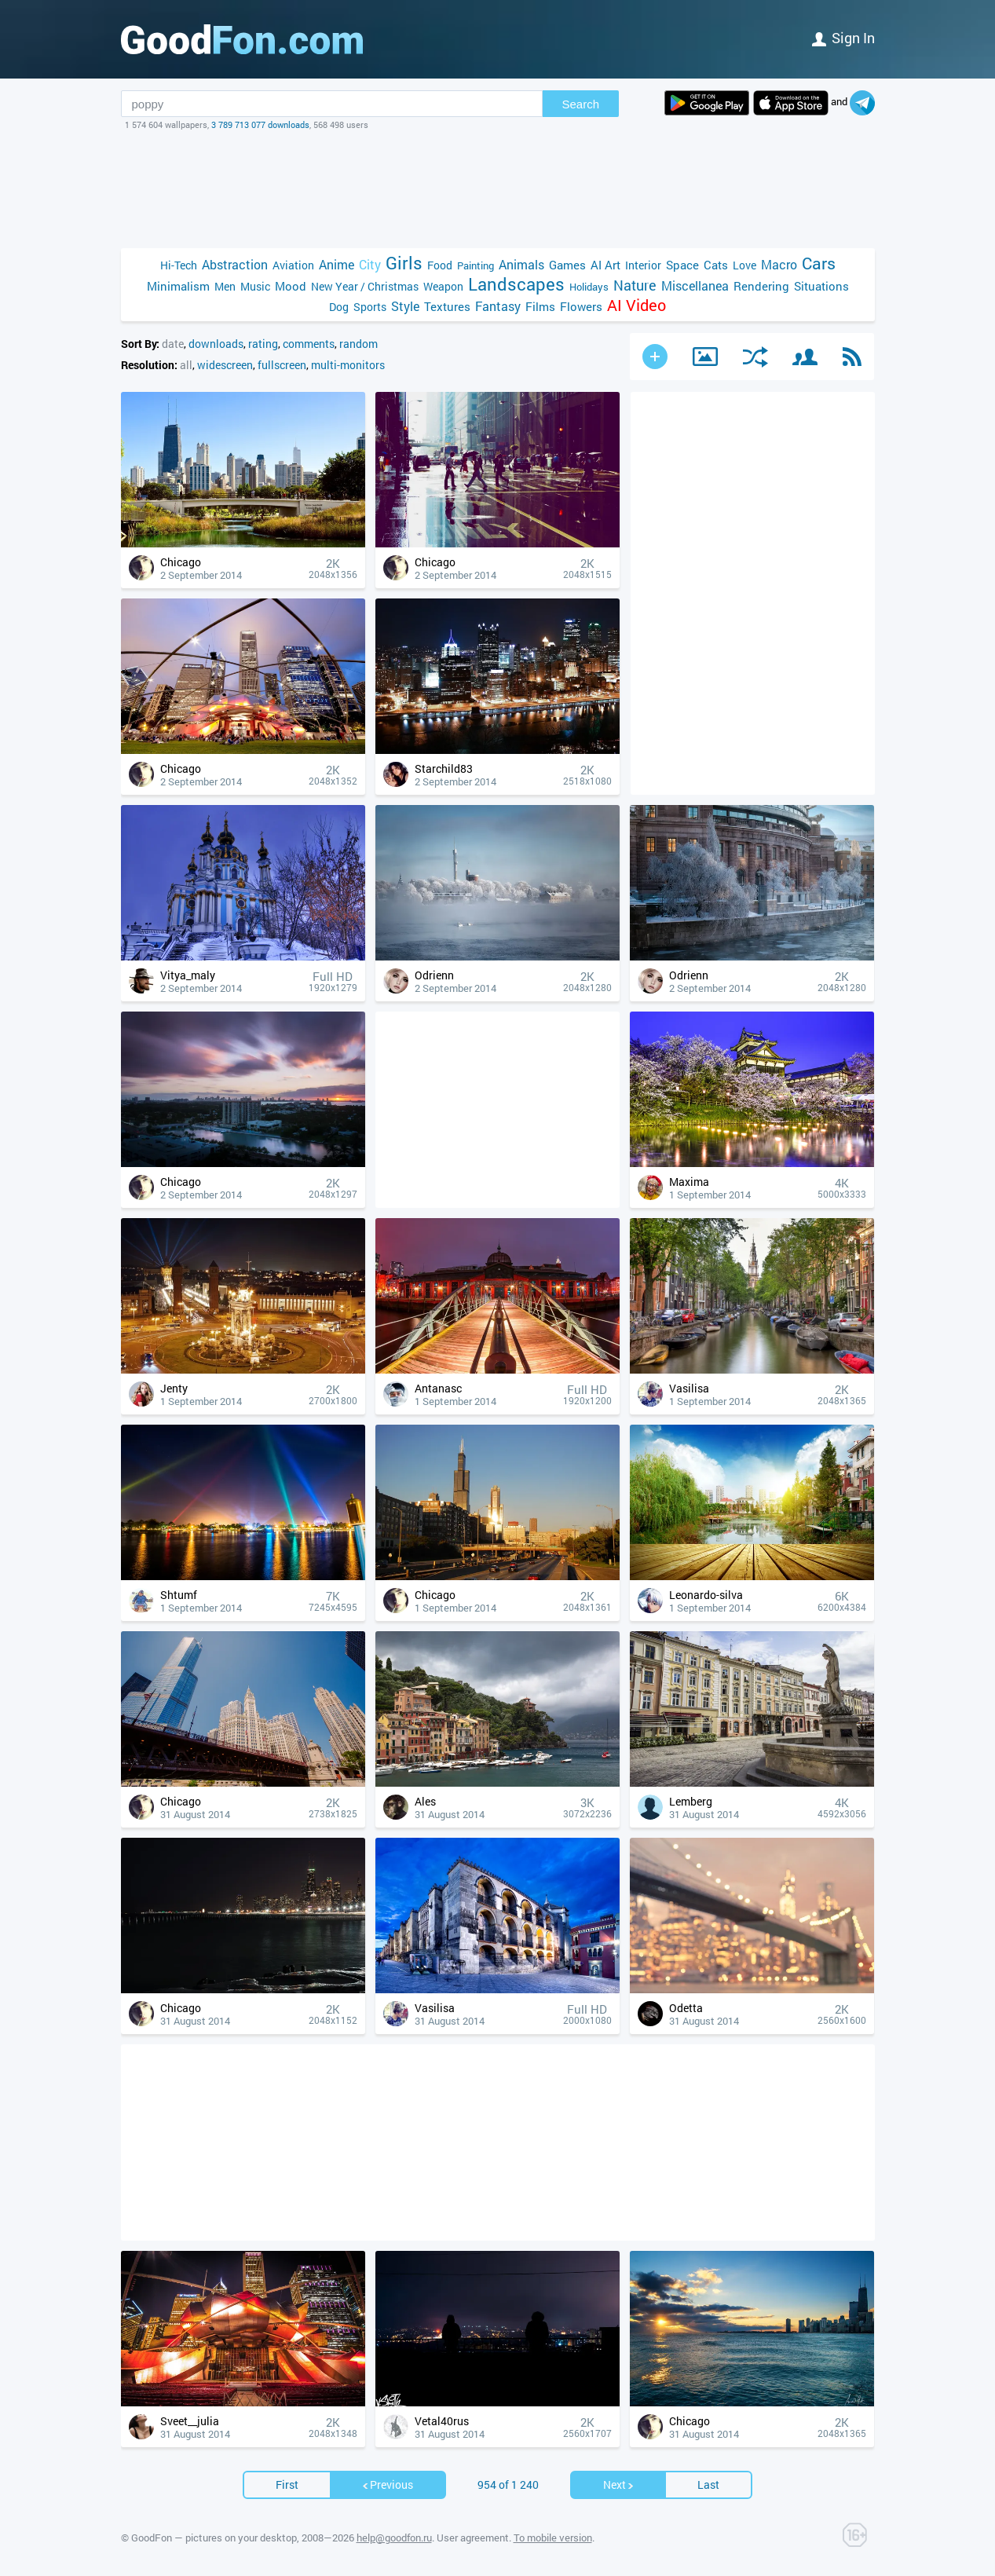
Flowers (581, 306)
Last (708, 2484)
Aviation (293, 265)
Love (744, 265)
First (287, 2484)
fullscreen (282, 364)
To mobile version (553, 2537)
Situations (821, 286)
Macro (779, 264)
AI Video (636, 305)
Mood (290, 286)
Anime (336, 264)
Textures (447, 306)
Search (581, 104)
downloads (215, 343)
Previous (387, 2484)
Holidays (589, 287)
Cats (716, 265)
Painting (475, 265)
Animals (521, 264)
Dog (339, 306)
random (358, 343)
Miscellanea (695, 285)
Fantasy (498, 306)
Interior (643, 265)
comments (309, 343)
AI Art (605, 265)
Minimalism (178, 286)
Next (619, 2484)
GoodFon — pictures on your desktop (214, 2537)
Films (540, 306)
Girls (404, 263)
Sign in (843, 37)
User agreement (473, 2537)
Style (405, 306)
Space (682, 265)
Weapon (443, 286)
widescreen (225, 364)
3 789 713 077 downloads (260, 124)
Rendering (761, 286)
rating (263, 343)
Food (439, 265)
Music (255, 286)
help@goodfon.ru (394, 2537)
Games (567, 265)
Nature (635, 285)
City (370, 264)
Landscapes (516, 284)
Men (225, 286)
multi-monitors (348, 364)
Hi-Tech (178, 265)
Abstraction (235, 264)
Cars (819, 263)
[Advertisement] (498, 189)
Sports (369, 306)
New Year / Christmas (365, 286)
